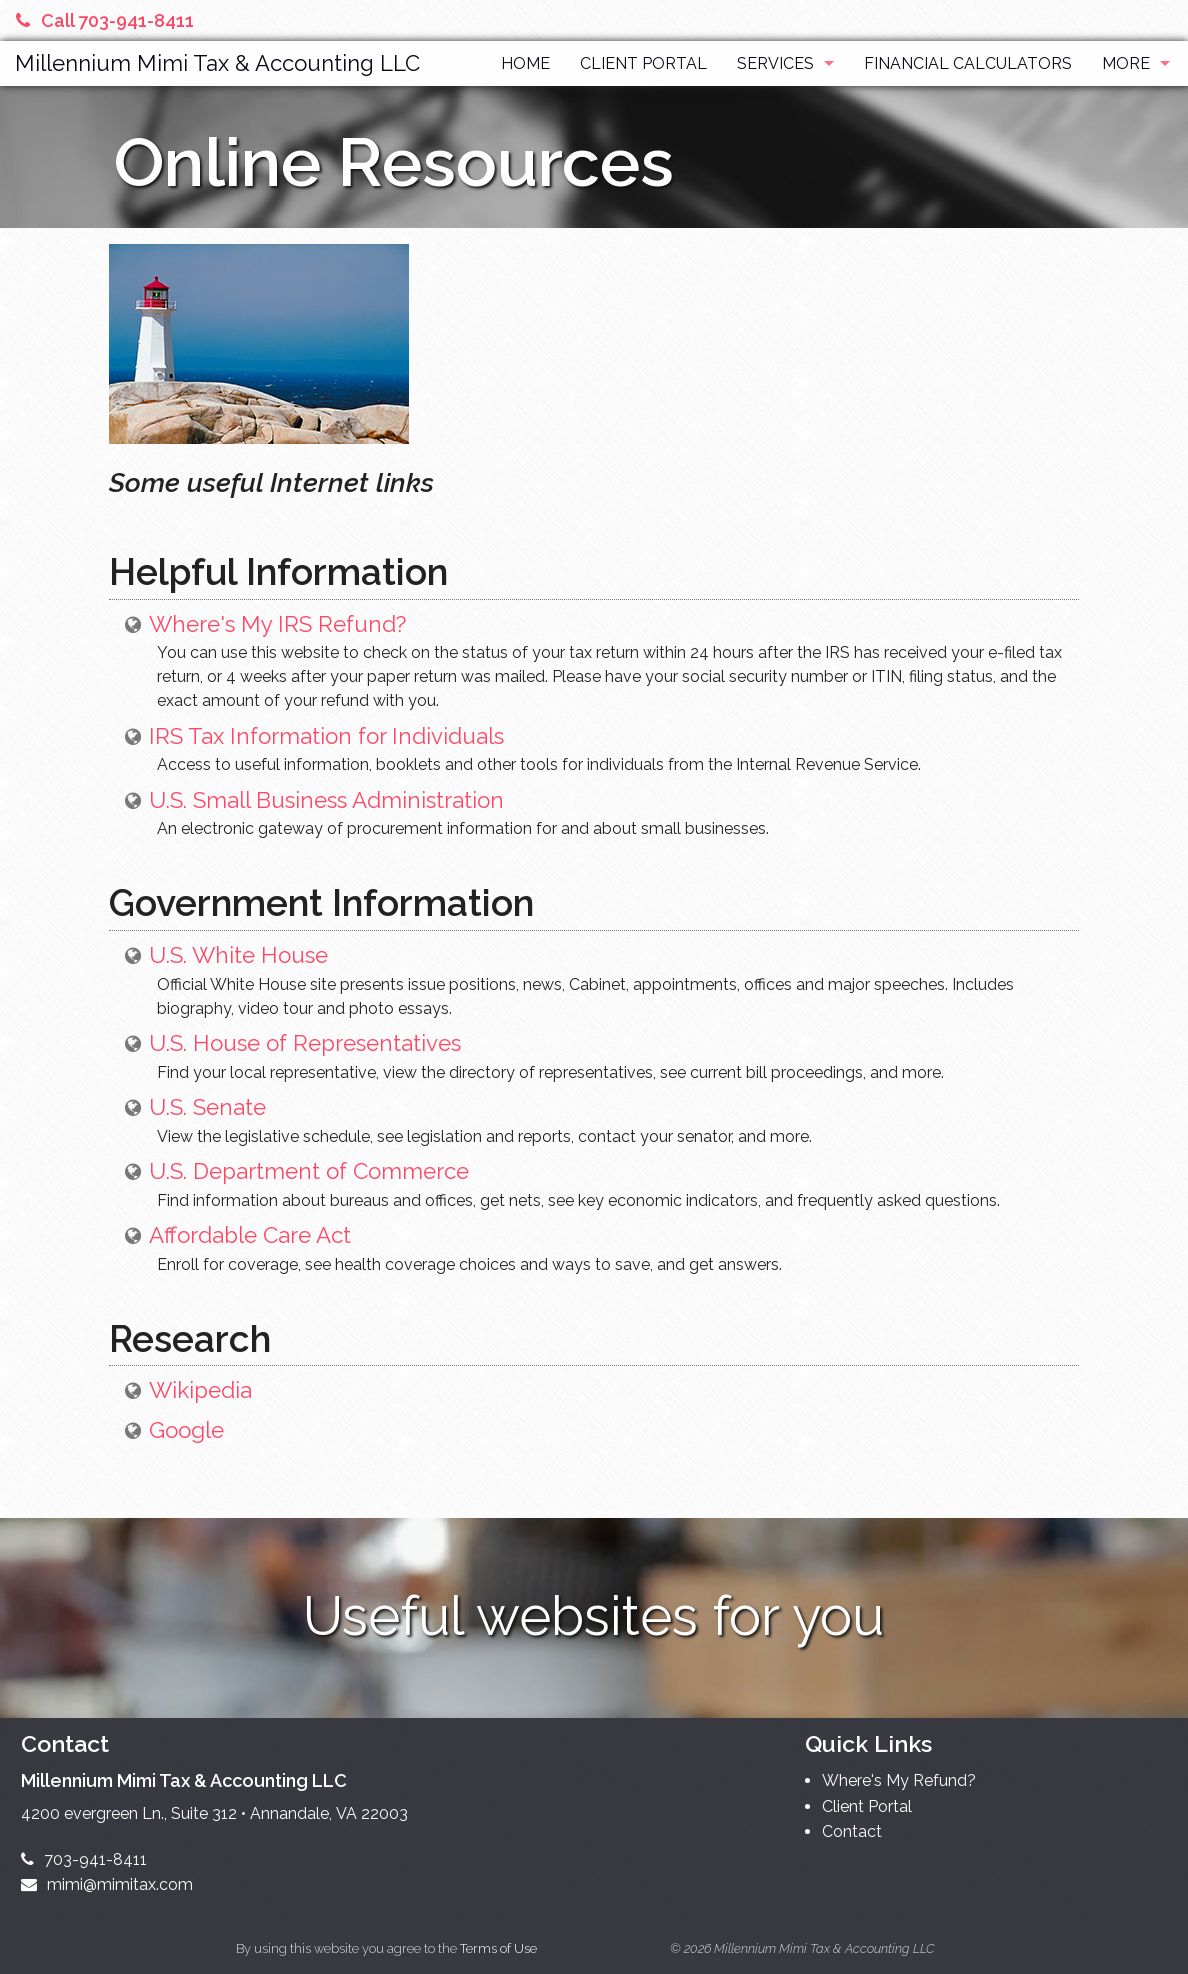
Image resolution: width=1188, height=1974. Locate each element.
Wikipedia (200, 1390)
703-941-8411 (84, 1859)
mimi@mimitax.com (107, 1884)
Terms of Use (498, 1948)
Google (186, 1430)
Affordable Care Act (250, 1235)
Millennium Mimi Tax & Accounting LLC (217, 63)
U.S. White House (238, 955)
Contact (852, 1831)
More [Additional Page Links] (1126, 63)
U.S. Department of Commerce (309, 1171)
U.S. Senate (207, 1107)
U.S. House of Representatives (305, 1043)
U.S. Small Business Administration (326, 800)
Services (775, 63)
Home (525, 63)
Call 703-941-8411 (105, 20)
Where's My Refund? (899, 1780)
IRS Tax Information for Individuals (326, 736)
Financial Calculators (968, 63)
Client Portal (643, 63)
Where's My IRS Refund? (277, 624)
